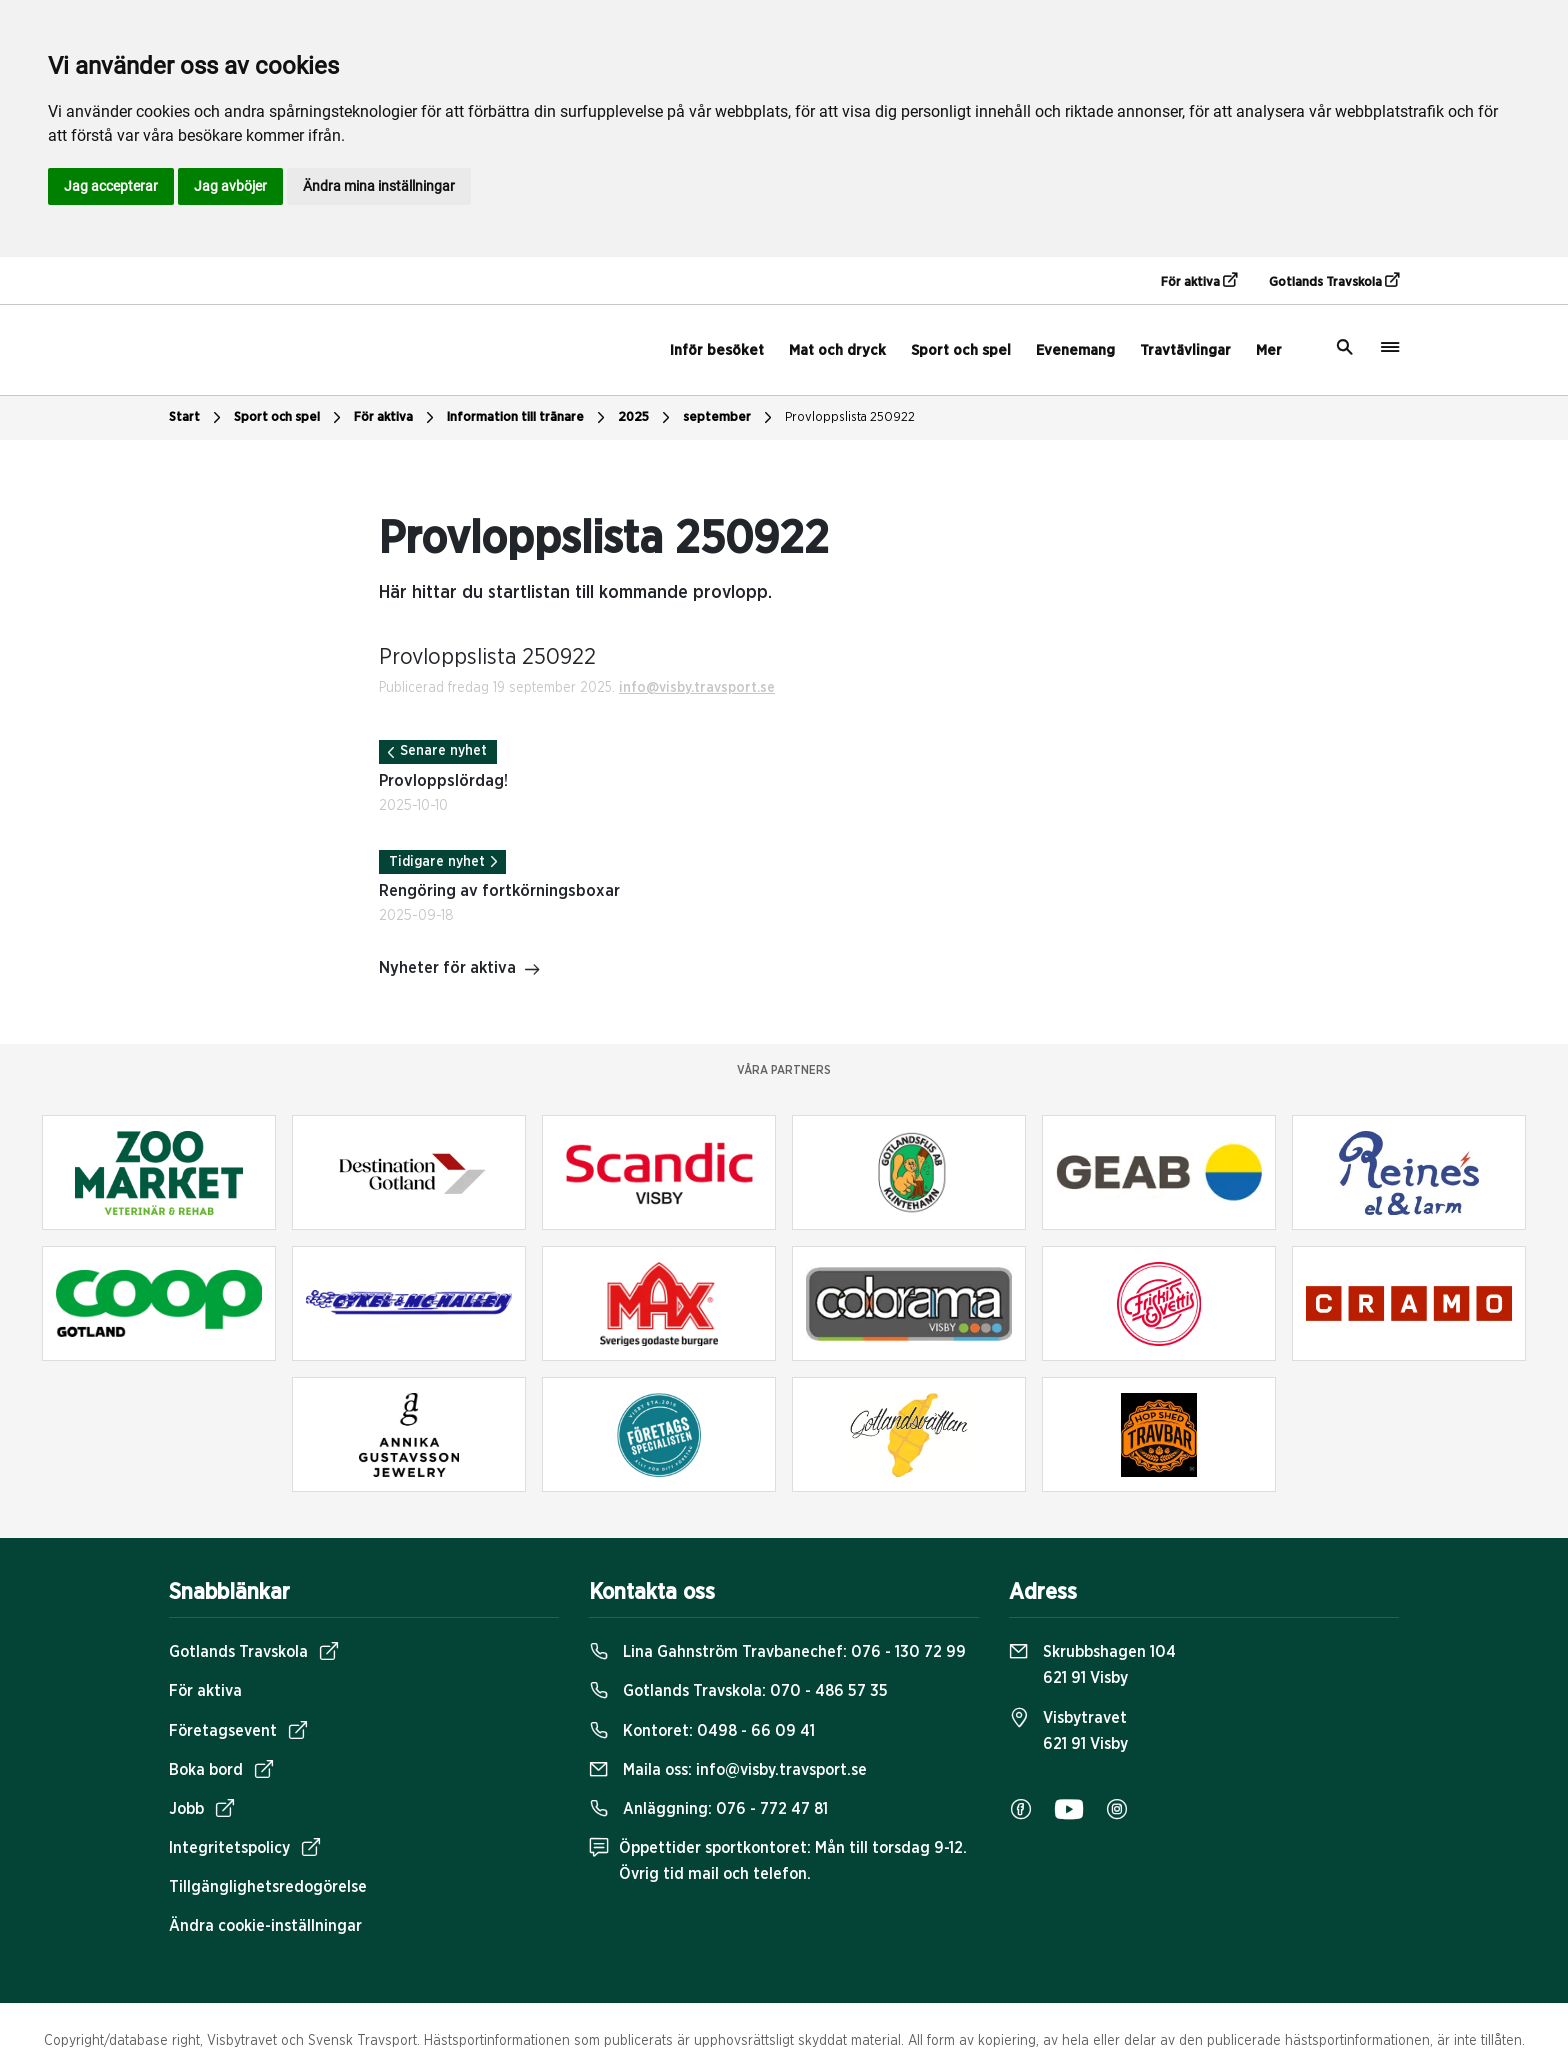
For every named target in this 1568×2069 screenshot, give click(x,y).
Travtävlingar (1185, 350)
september (730, 418)
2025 (646, 418)
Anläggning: (708, 1809)
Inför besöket (717, 350)
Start (197, 418)
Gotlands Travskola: (738, 1691)
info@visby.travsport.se (697, 688)
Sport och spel (961, 350)
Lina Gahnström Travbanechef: (777, 1652)
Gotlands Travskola (1334, 281)
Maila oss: (728, 1770)
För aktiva (1199, 281)
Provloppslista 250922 (850, 417)
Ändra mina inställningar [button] (379, 186)
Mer (1269, 350)
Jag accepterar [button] (111, 186)
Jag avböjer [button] (230, 186)
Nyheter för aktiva (460, 970)
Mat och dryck (837, 350)
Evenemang (1075, 350)
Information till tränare (528, 418)
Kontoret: (702, 1731)
